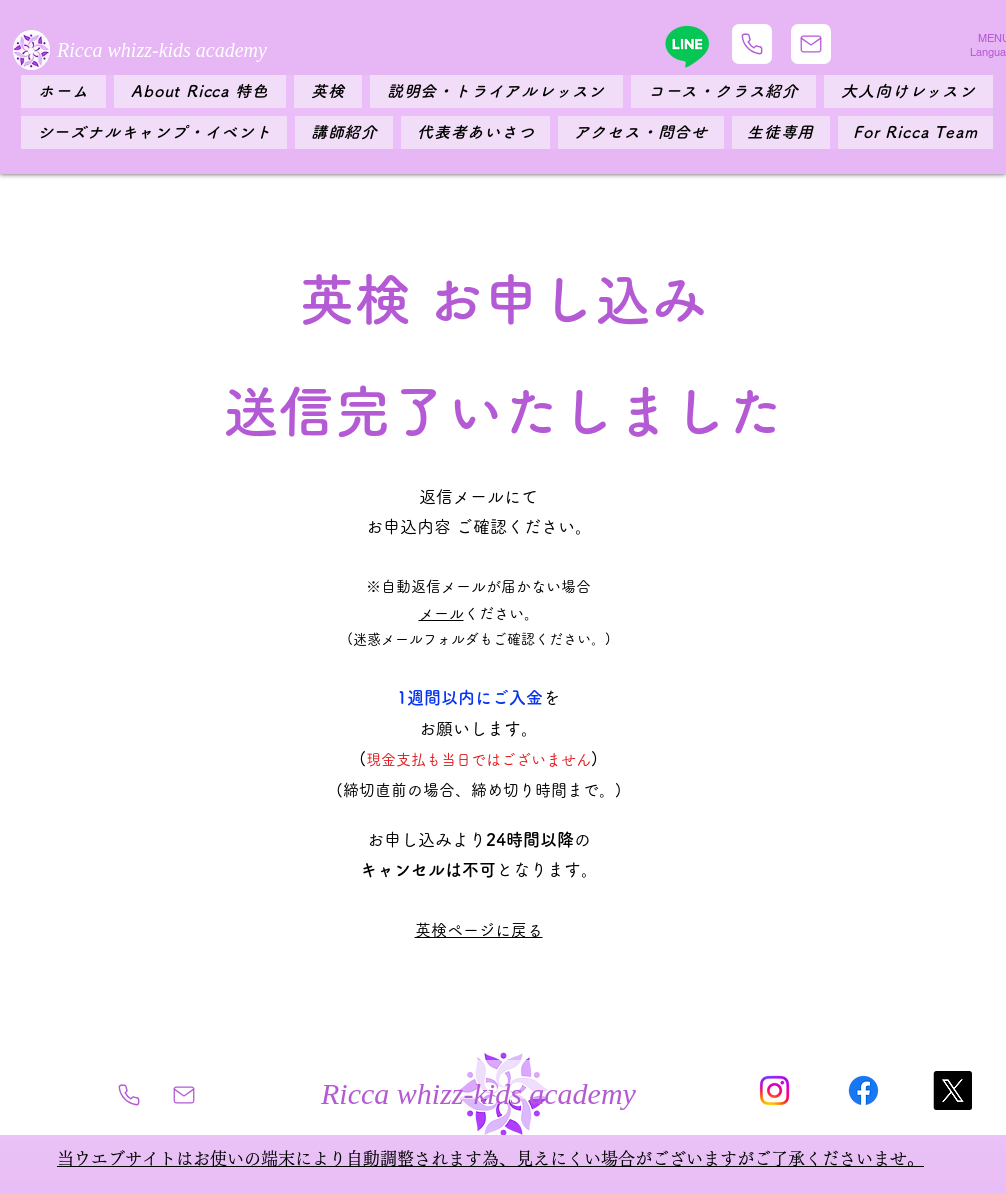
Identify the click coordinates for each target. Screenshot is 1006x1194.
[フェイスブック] (863, 1090)
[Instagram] (774, 1090)
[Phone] (752, 44)
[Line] (687, 46)
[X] (952, 1090)
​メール (441, 613)
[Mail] (811, 44)
